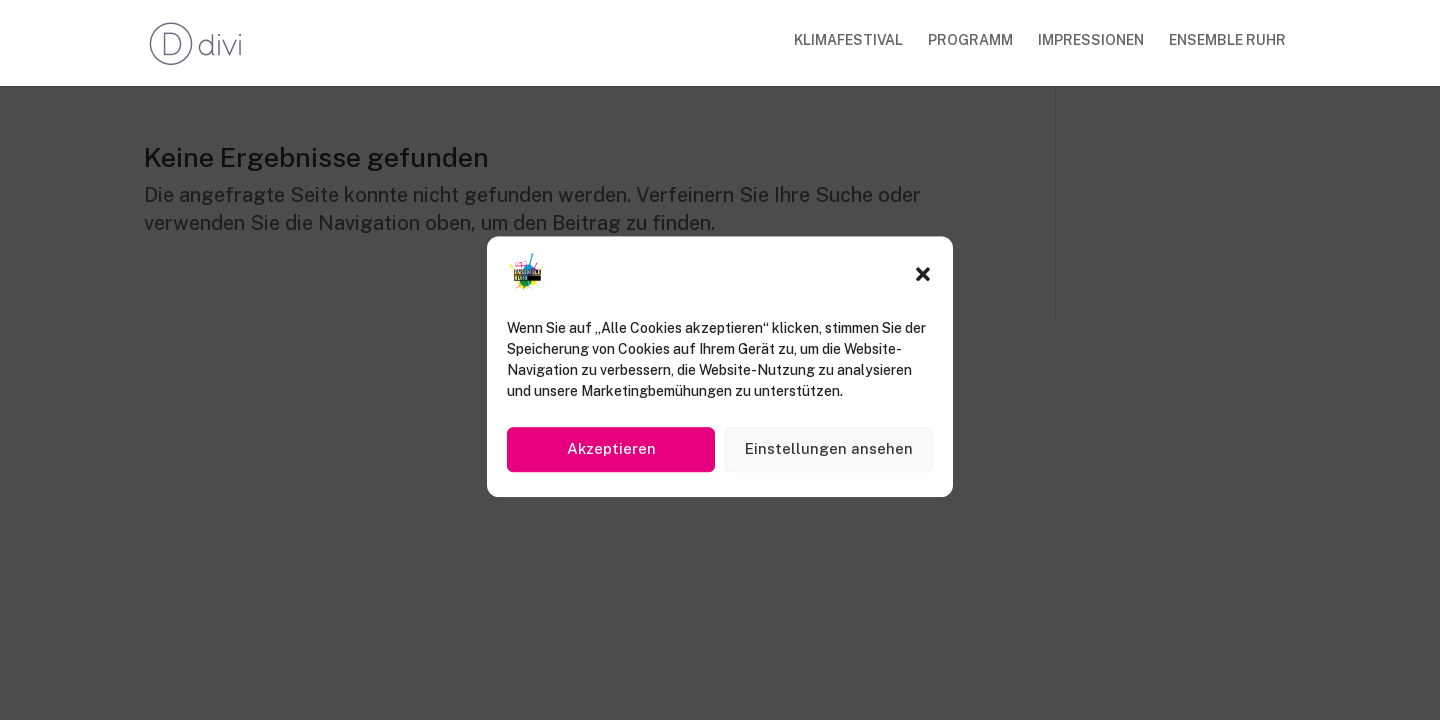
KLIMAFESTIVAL (848, 40)
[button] (923, 280)
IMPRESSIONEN (1091, 40)
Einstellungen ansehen (829, 454)
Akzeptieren (611, 454)
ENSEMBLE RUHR (1227, 40)
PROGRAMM (970, 40)
